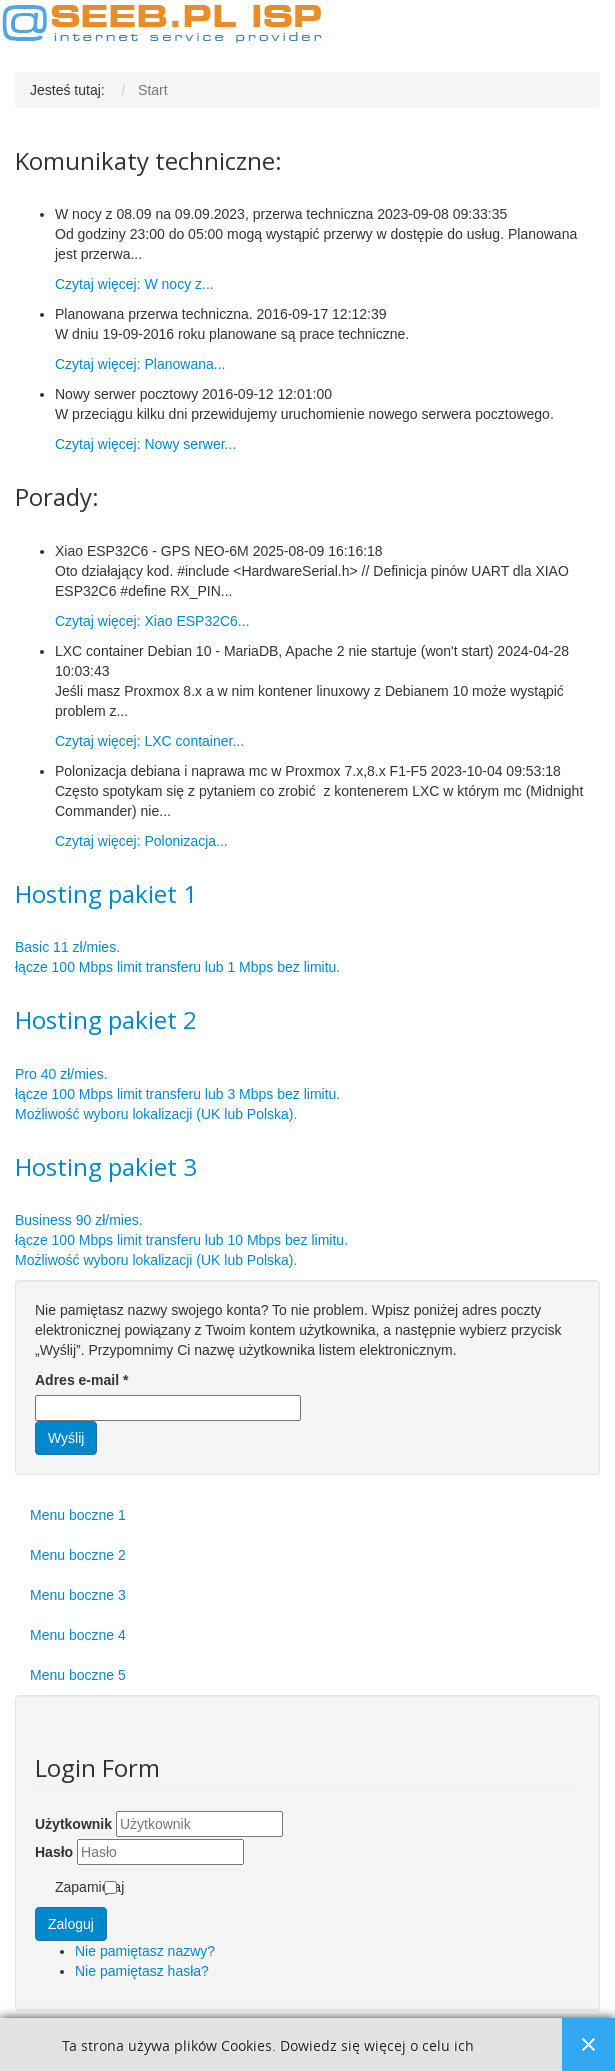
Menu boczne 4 (78, 1635)
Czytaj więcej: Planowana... (140, 364)
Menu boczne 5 (78, 1675)
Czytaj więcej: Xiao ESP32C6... (152, 621)
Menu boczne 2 (78, 1555)
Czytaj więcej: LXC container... (149, 741)
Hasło (54, 1852)
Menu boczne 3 (78, 1595)
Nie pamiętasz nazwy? (145, 1951)
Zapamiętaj (89, 1887)
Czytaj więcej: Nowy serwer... (145, 444)
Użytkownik (73, 1824)
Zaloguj (71, 1924)
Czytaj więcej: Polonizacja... (141, 841)
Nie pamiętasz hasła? (142, 1971)
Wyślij (66, 1438)
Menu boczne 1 (78, 1515)
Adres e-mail (81, 1380)
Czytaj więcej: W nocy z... (134, 284)
